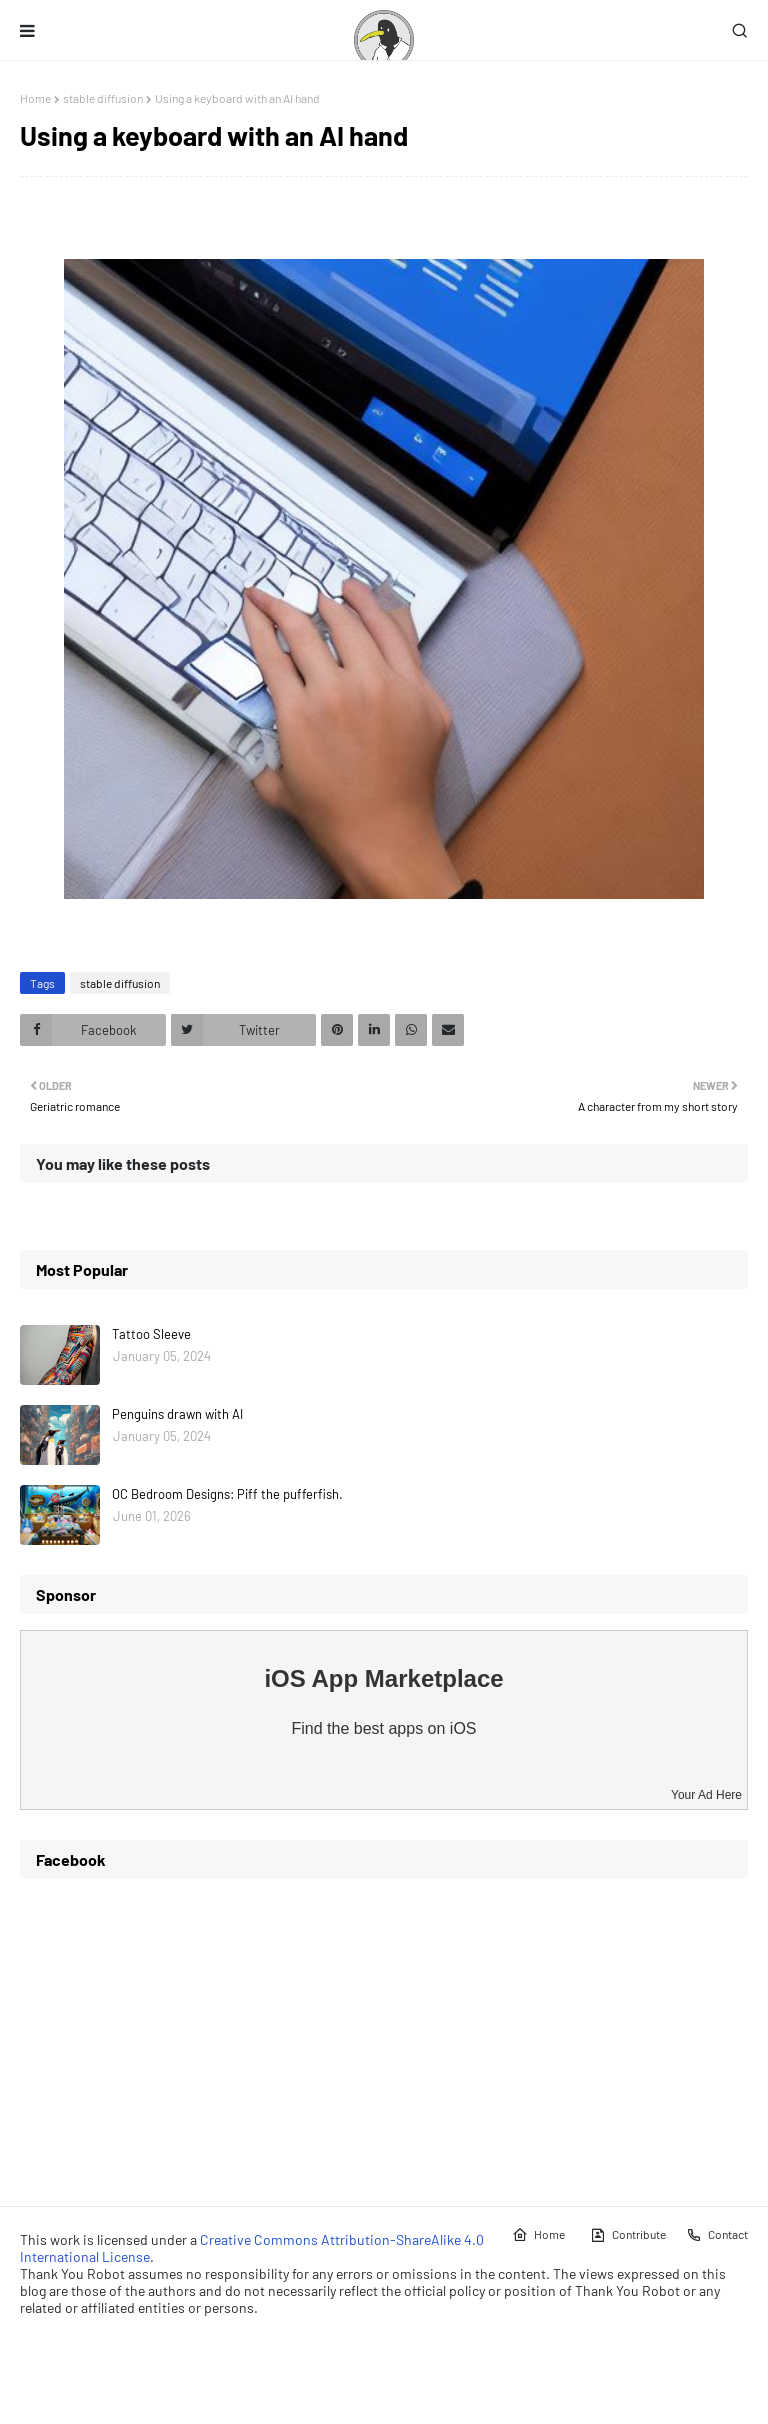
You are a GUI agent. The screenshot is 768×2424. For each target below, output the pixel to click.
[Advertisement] (384, 2035)
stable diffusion (103, 98)
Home (35, 98)
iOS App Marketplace (383, 1678)
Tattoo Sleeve (151, 1334)
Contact (717, 2235)
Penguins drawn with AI (177, 1414)
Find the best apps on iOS (384, 1728)
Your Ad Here (706, 1795)
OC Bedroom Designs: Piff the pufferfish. (227, 1494)
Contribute (628, 2235)
